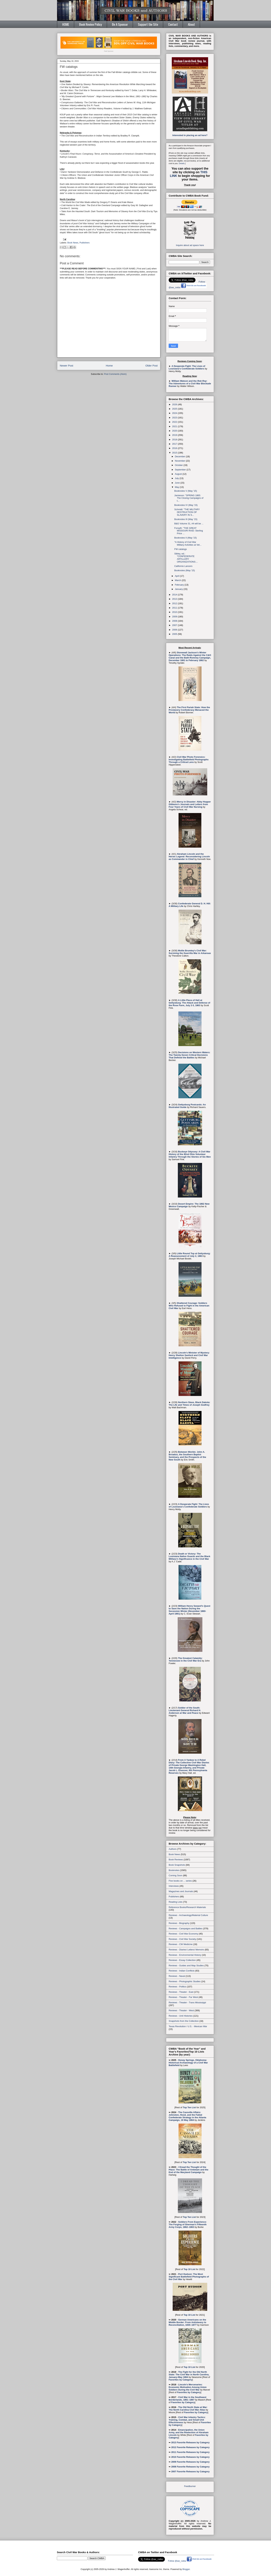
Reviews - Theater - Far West (183, 1997)
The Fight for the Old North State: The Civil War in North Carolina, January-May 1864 (189, 2374)
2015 (175, 452)
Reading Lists (175, 1902)
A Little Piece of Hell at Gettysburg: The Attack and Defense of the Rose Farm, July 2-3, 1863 (189, 1003)
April (177, 576)
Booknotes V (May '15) (185, 491)
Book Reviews (176, 1859)
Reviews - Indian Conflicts (182, 1970)
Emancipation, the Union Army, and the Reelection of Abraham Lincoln (188, 2432)
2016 (175, 448)
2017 (175, 444)
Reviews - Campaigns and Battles (185, 1928)
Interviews (174, 1886)
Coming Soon (175, 1875)
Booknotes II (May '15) (185, 537)
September (180, 469)
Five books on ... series (180, 1880)
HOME (65, 24)
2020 (175, 430)
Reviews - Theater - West (181, 2010)
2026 (175, 404)
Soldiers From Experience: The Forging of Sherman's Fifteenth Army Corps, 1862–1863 (188, 2224)
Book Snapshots (177, 1865)
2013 (175, 599)
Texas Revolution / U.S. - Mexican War (188, 2026)
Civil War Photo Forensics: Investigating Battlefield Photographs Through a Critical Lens (188, 759)
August (179, 474)
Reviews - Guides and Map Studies (186, 1965)
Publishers (85, 243)
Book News (72, 243)
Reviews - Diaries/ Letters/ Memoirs (186, 1949)
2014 (175, 594)
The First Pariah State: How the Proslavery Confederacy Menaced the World (189, 710)
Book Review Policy (90, 24)
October (179, 465)
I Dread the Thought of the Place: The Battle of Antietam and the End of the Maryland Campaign (188, 2170)
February (180, 584)
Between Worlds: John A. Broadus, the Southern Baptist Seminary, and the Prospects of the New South (187, 1456)
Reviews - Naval (177, 1976)
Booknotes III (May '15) (185, 519)
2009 (175, 616)
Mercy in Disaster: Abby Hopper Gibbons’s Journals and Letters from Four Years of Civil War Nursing (190, 804)
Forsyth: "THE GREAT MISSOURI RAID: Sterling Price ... (188, 531)
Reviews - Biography (179, 1923)
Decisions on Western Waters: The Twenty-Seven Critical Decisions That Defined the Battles (189, 1055)
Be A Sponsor (120, 24)
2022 (175, 422)
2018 (175, 439)
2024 (175, 413)
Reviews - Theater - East (181, 1992)
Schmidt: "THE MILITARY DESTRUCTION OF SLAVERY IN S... (187, 512)
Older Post (151, 365)
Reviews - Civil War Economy (183, 1933)
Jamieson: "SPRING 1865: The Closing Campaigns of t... (188, 498)
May (177, 487)
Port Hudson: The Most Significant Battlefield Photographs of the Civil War (189, 2277)
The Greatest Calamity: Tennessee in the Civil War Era (186, 1659)
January (179, 589)
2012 (175, 603)
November (180, 460)
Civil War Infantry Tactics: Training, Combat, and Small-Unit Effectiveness (187, 2420)
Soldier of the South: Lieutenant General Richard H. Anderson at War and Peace (185, 1710)
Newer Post (66, 365)
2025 (175, 408)
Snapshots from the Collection (184, 2021)
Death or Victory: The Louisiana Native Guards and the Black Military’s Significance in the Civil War (189, 1556)
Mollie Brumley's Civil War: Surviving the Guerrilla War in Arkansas (190, 951)
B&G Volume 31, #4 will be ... (188, 523)
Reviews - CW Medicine (181, 1944)
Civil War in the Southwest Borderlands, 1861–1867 (187, 2398)
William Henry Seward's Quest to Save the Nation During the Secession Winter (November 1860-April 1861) (189, 1610)
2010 (175, 612)
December (180, 456)
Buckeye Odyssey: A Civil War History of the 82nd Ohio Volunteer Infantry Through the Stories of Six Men (190, 1154)
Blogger (186, 2569)
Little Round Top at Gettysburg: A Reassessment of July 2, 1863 (190, 1254)
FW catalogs (180, 549)
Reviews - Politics (177, 1986)
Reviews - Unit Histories (181, 2016)
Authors (172, 1849)
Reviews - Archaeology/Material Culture (188, 1915)
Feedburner (190, 2486)
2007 (175, 625)
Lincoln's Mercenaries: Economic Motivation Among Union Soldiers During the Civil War (188, 2387)
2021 (175, 426)
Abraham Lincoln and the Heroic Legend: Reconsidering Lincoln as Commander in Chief (189, 856)
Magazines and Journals (181, 1891)
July (177, 478)
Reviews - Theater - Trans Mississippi (187, 2002)
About (191, 24)
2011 (175, 607)
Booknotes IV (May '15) (186, 505)
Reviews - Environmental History (185, 1955)
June (177, 482)
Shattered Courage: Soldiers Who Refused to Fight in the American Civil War (189, 1306)
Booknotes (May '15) (184, 570)
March (178, 580)
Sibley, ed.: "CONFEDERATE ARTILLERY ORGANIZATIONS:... (186, 557)
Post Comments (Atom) (115, 374)
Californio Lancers (183, 566)
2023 (175, 417)
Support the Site (148, 24)
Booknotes (174, 1870)
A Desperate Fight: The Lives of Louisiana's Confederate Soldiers (187, 367)
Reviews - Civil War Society (182, 1939)
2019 (175, 435)
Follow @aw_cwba (177, 2561)
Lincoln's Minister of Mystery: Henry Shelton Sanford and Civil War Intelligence (189, 1355)
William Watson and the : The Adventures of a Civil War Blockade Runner (190, 383)
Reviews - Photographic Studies (184, 1981)
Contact (173, 24)
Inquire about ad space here (190, 245)
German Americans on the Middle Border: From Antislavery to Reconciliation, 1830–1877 (187, 2322)
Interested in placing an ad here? (190, 135)
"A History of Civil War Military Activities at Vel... (187, 543)
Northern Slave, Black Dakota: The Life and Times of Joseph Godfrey (189, 1403)
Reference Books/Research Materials (187, 1907)
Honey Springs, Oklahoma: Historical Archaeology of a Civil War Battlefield (188, 2063)
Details (181, 163)
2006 (175, 629)
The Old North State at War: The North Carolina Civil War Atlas (188, 2408)
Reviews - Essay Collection (182, 1960)
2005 (175, 634)
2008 (175, 621)
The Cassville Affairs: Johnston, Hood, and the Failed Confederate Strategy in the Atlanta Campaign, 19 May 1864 (187, 2116)
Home (109, 365)
